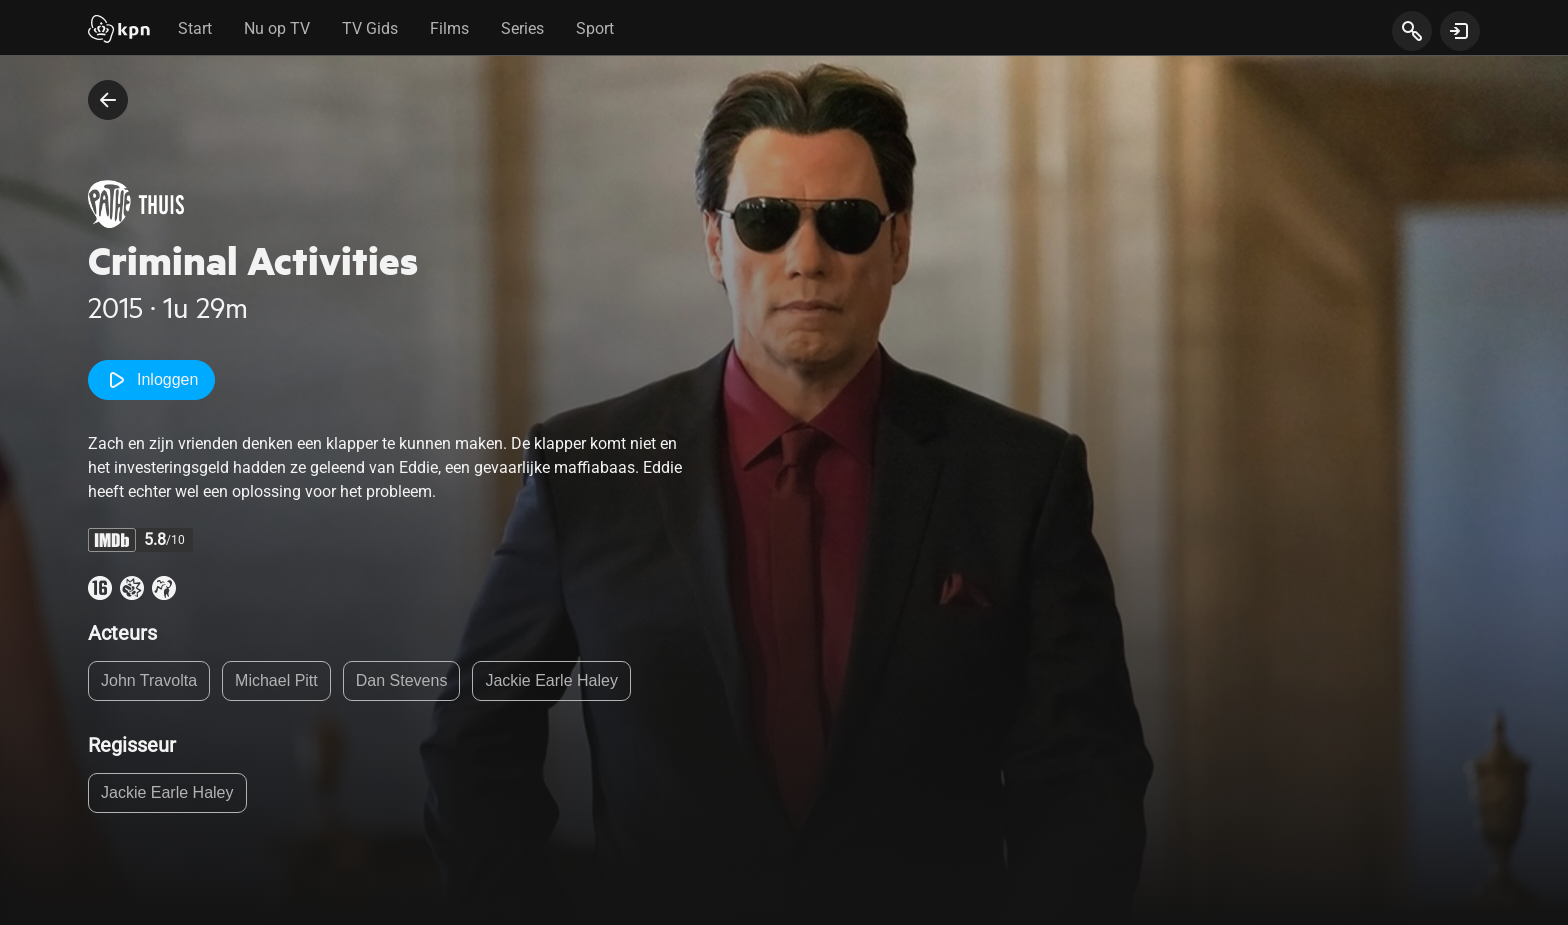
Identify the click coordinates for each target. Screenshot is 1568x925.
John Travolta (149, 680)
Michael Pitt (276, 680)
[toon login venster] (1460, 31)
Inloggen (151, 380)
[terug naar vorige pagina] (108, 100)
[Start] (119, 31)
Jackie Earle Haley (551, 680)
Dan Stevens (402, 680)
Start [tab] (195, 28)
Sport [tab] (595, 28)
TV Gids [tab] (370, 28)
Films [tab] (449, 28)
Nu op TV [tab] (277, 28)
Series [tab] (522, 28)
